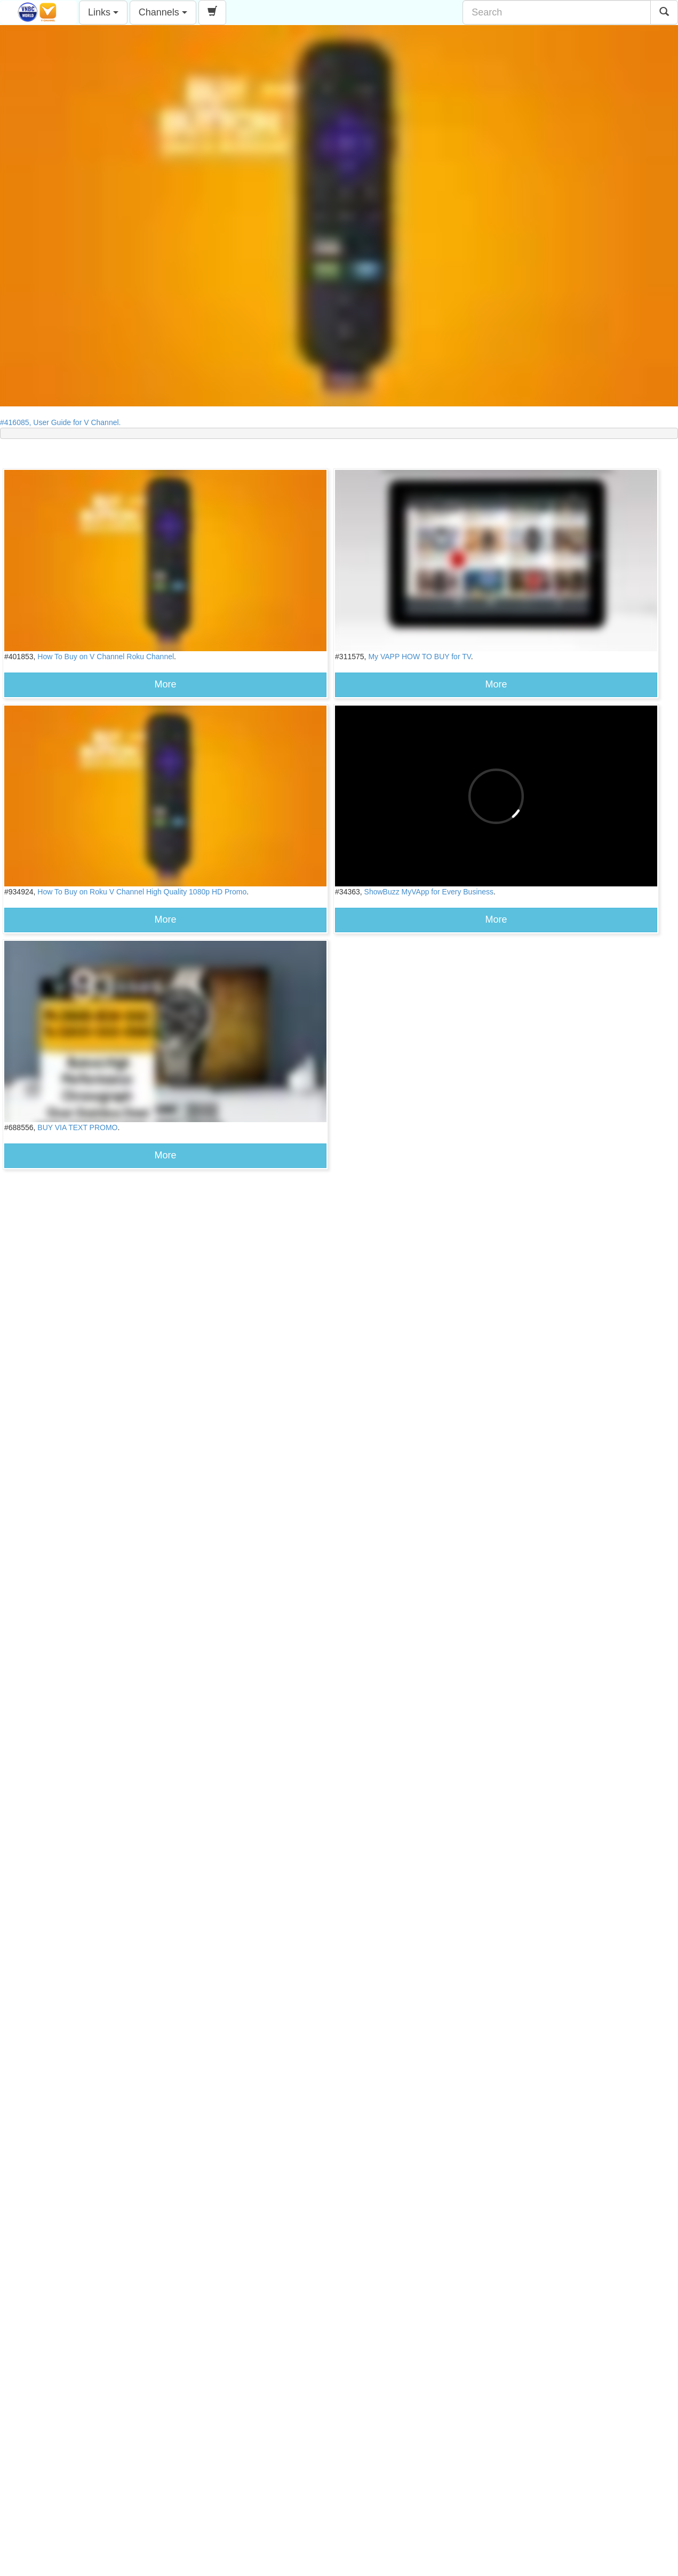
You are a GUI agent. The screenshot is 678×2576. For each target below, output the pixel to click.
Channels (163, 12)
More (166, 684)
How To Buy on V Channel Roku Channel (105, 656)
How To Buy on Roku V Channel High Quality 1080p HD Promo (141, 891)
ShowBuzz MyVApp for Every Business (429, 891)
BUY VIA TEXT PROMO (77, 1127)
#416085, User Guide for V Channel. (63, 422)
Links (103, 12)
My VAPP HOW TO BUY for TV (419, 656)
